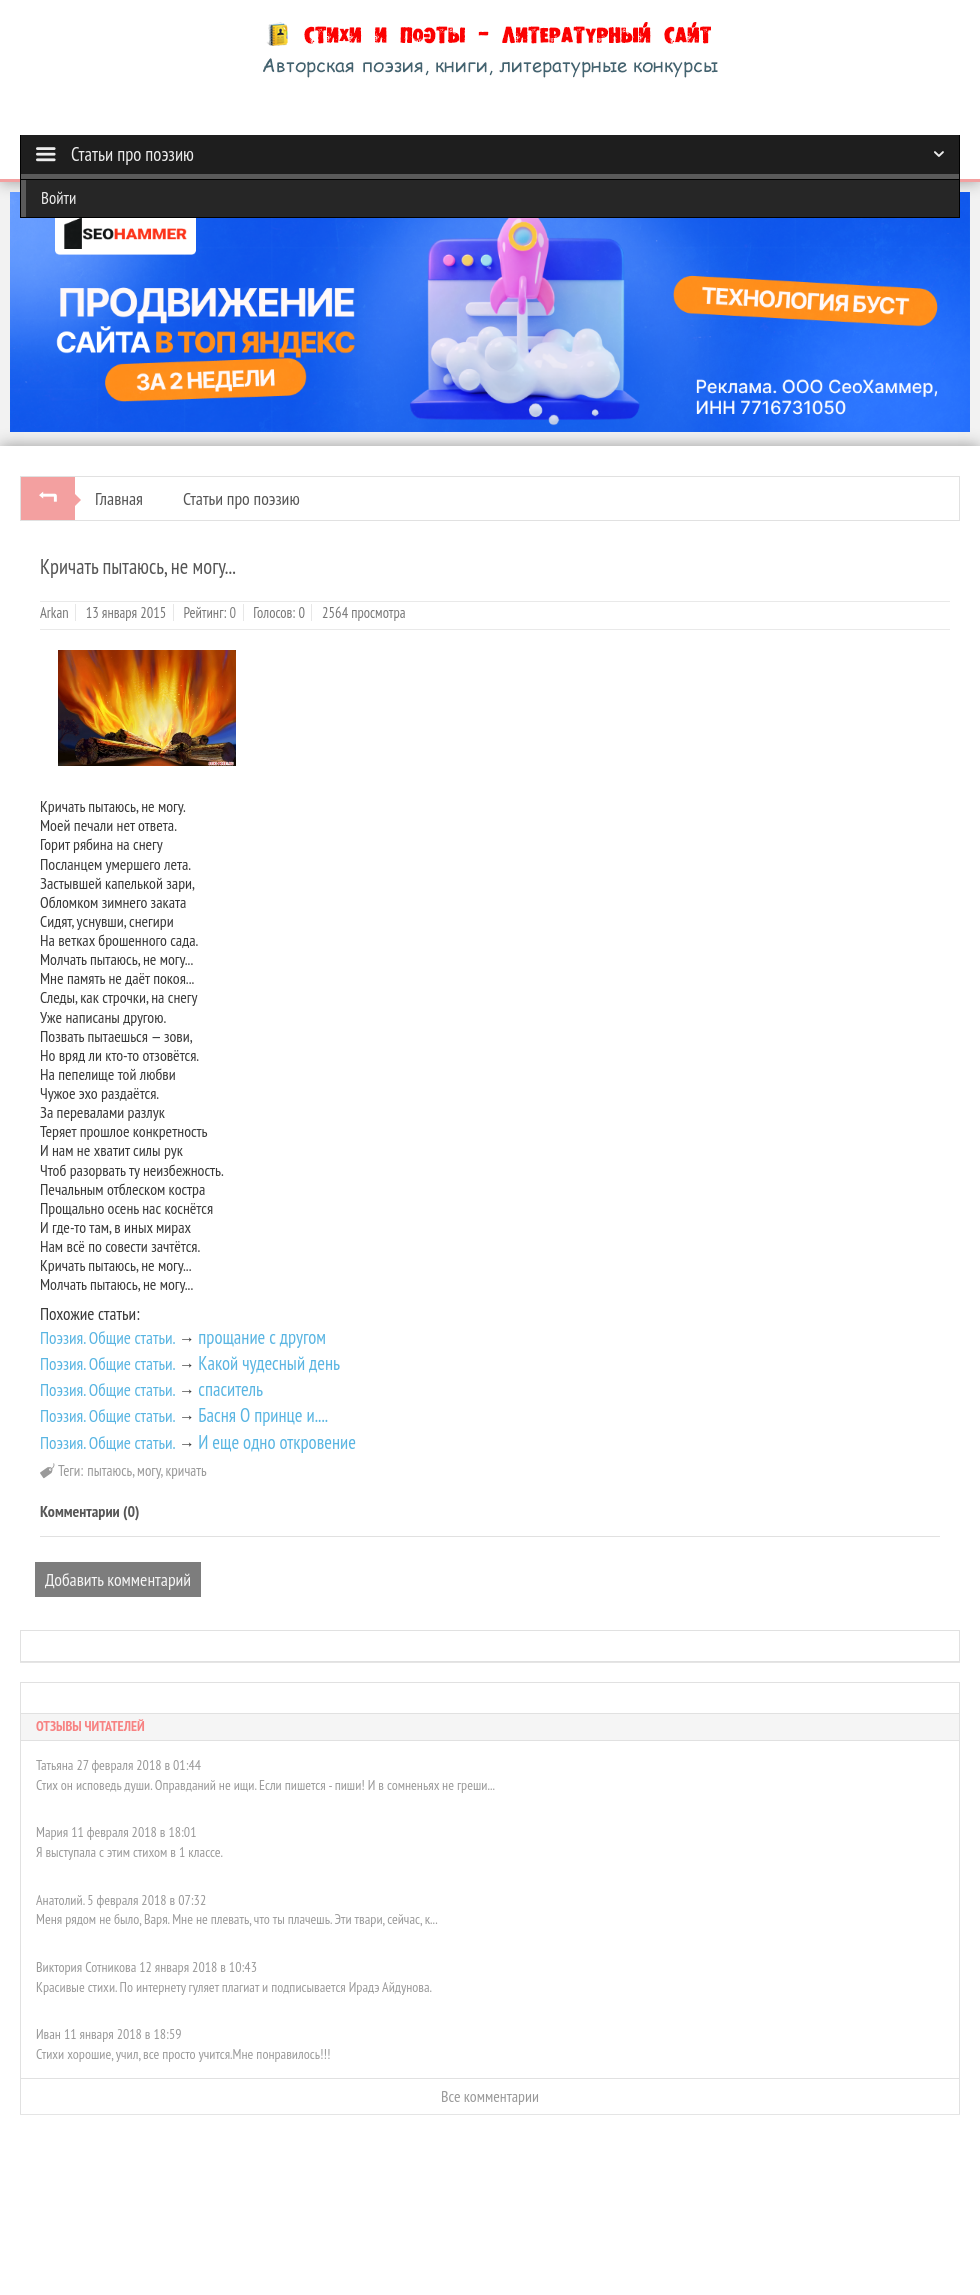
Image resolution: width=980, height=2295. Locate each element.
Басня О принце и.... (263, 1415)
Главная (119, 498)
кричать (186, 1470)
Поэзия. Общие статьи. (108, 1337)
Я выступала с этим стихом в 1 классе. (129, 1852)
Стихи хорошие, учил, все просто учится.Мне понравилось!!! (183, 2054)
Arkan (54, 612)
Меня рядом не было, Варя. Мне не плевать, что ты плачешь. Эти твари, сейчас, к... (237, 1919)
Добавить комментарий (118, 1579)
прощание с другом (262, 1337)
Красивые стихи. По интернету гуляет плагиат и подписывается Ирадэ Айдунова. (234, 1987)
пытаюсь (109, 1470)
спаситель (230, 1389)
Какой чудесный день (269, 1363)
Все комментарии (490, 2096)
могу (148, 1470)
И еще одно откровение (277, 1442)
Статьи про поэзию (241, 498)
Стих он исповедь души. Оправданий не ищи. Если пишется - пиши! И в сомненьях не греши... (265, 1785)
